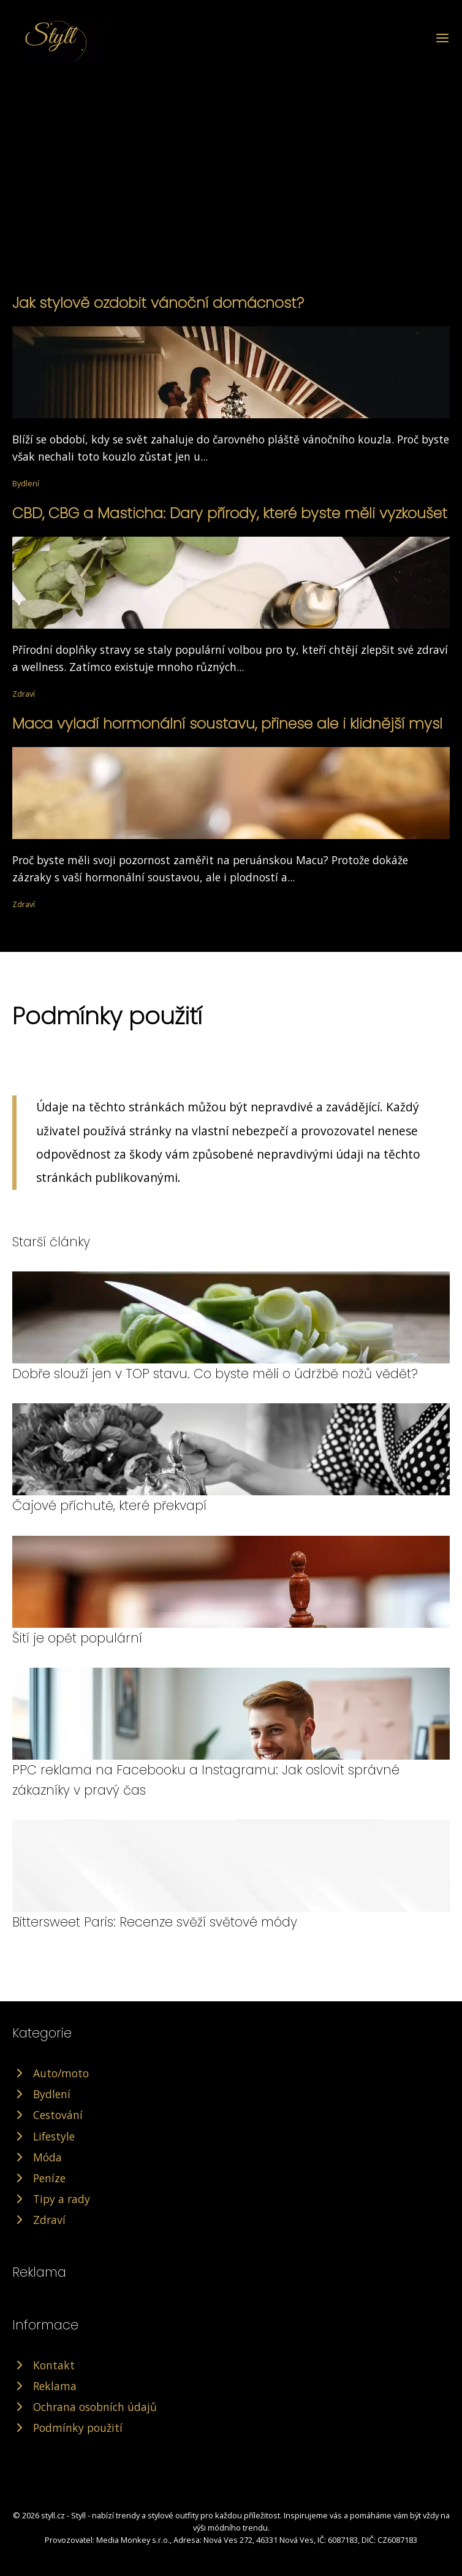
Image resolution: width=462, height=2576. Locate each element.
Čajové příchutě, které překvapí (109, 1505)
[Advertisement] (231, 156)
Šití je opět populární (77, 1638)
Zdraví (23, 693)
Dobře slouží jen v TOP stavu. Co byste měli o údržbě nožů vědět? (215, 1373)
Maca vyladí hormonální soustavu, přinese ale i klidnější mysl (227, 723)
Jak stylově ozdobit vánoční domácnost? (158, 303)
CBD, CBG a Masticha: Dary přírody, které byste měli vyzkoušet (229, 513)
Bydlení (25, 483)
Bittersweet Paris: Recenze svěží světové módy (154, 1922)
